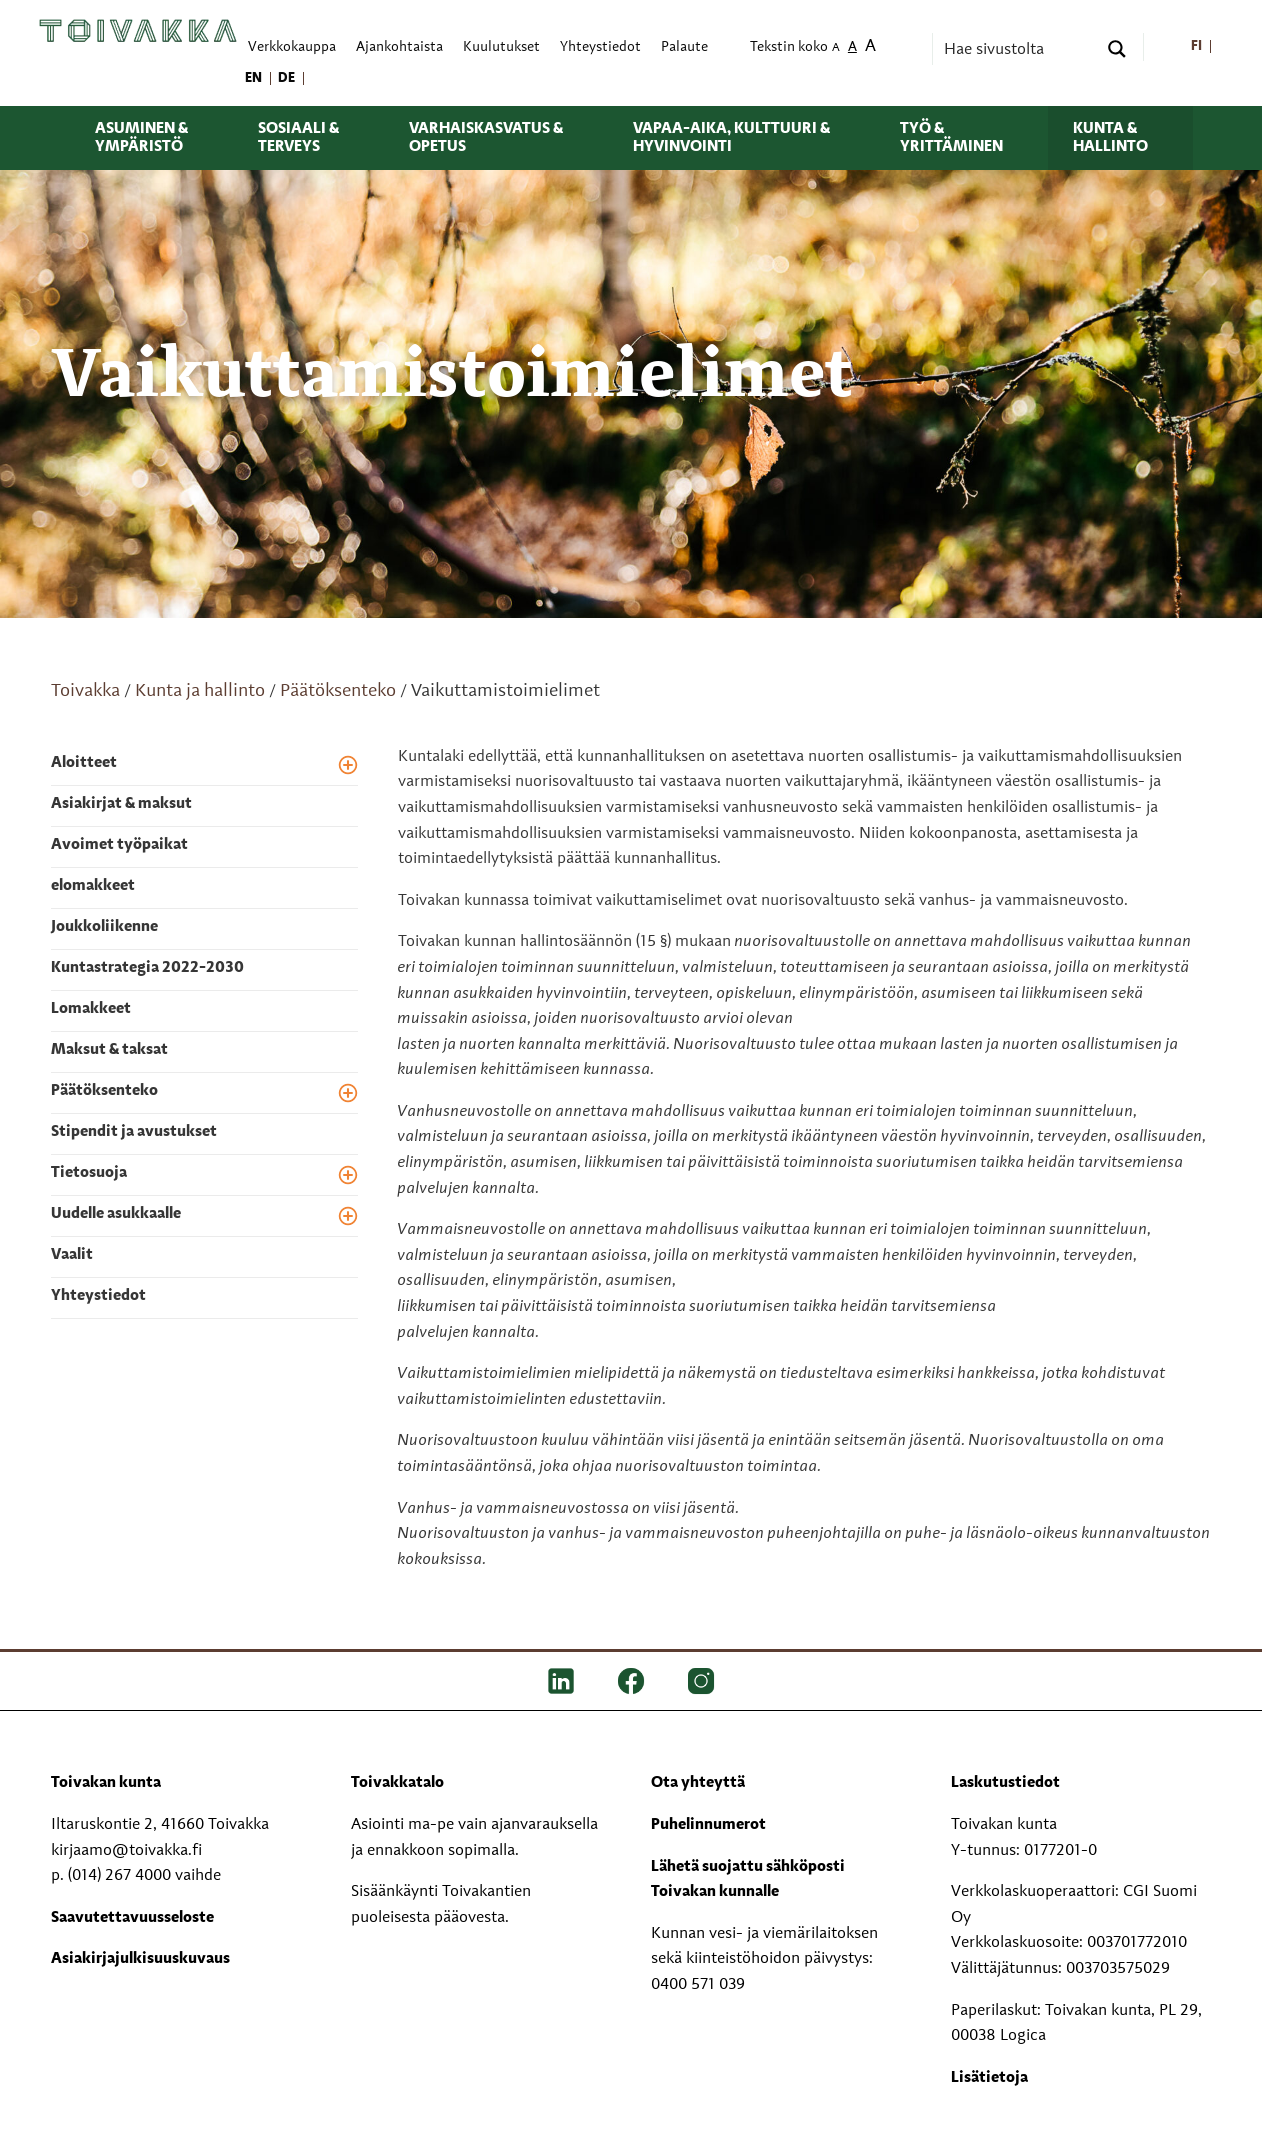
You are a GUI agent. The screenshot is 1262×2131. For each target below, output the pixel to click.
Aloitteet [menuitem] (84, 763)
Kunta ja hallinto (200, 691)
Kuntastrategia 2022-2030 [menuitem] (147, 968)
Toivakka (85, 691)
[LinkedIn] (561, 1681)
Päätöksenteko (338, 691)
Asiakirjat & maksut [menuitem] (121, 804)
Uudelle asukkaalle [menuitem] (116, 1214)
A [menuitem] (836, 48)
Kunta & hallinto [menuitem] (1110, 138)
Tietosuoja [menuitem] (89, 1173)
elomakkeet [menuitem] (93, 886)
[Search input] (1018, 49)
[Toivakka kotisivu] (138, 31)
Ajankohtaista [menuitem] (399, 47)
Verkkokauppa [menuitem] (292, 47)
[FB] (631, 1681)
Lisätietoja (989, 2078)
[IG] (701, 1681)
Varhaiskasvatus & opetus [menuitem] (486, 138)
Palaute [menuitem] (684, 47)
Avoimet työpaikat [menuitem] (119, 845)
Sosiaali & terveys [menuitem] (298, 138)
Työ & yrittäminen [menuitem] (951, 138)
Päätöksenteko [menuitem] (104, 1091)
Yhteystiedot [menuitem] (600, 47)
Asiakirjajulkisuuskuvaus (140, 1959)
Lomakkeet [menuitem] (91, 1009)
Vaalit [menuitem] (72, 1255)
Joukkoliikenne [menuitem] (104, 927)
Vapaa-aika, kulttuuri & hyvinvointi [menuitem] (731, 138)
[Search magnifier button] (1117, 49)
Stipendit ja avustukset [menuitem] (134, 1132)
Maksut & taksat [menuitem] (109, 1050)
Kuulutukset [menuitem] (501, 47)
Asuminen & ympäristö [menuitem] (141, 138)
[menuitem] (1197, 47)
